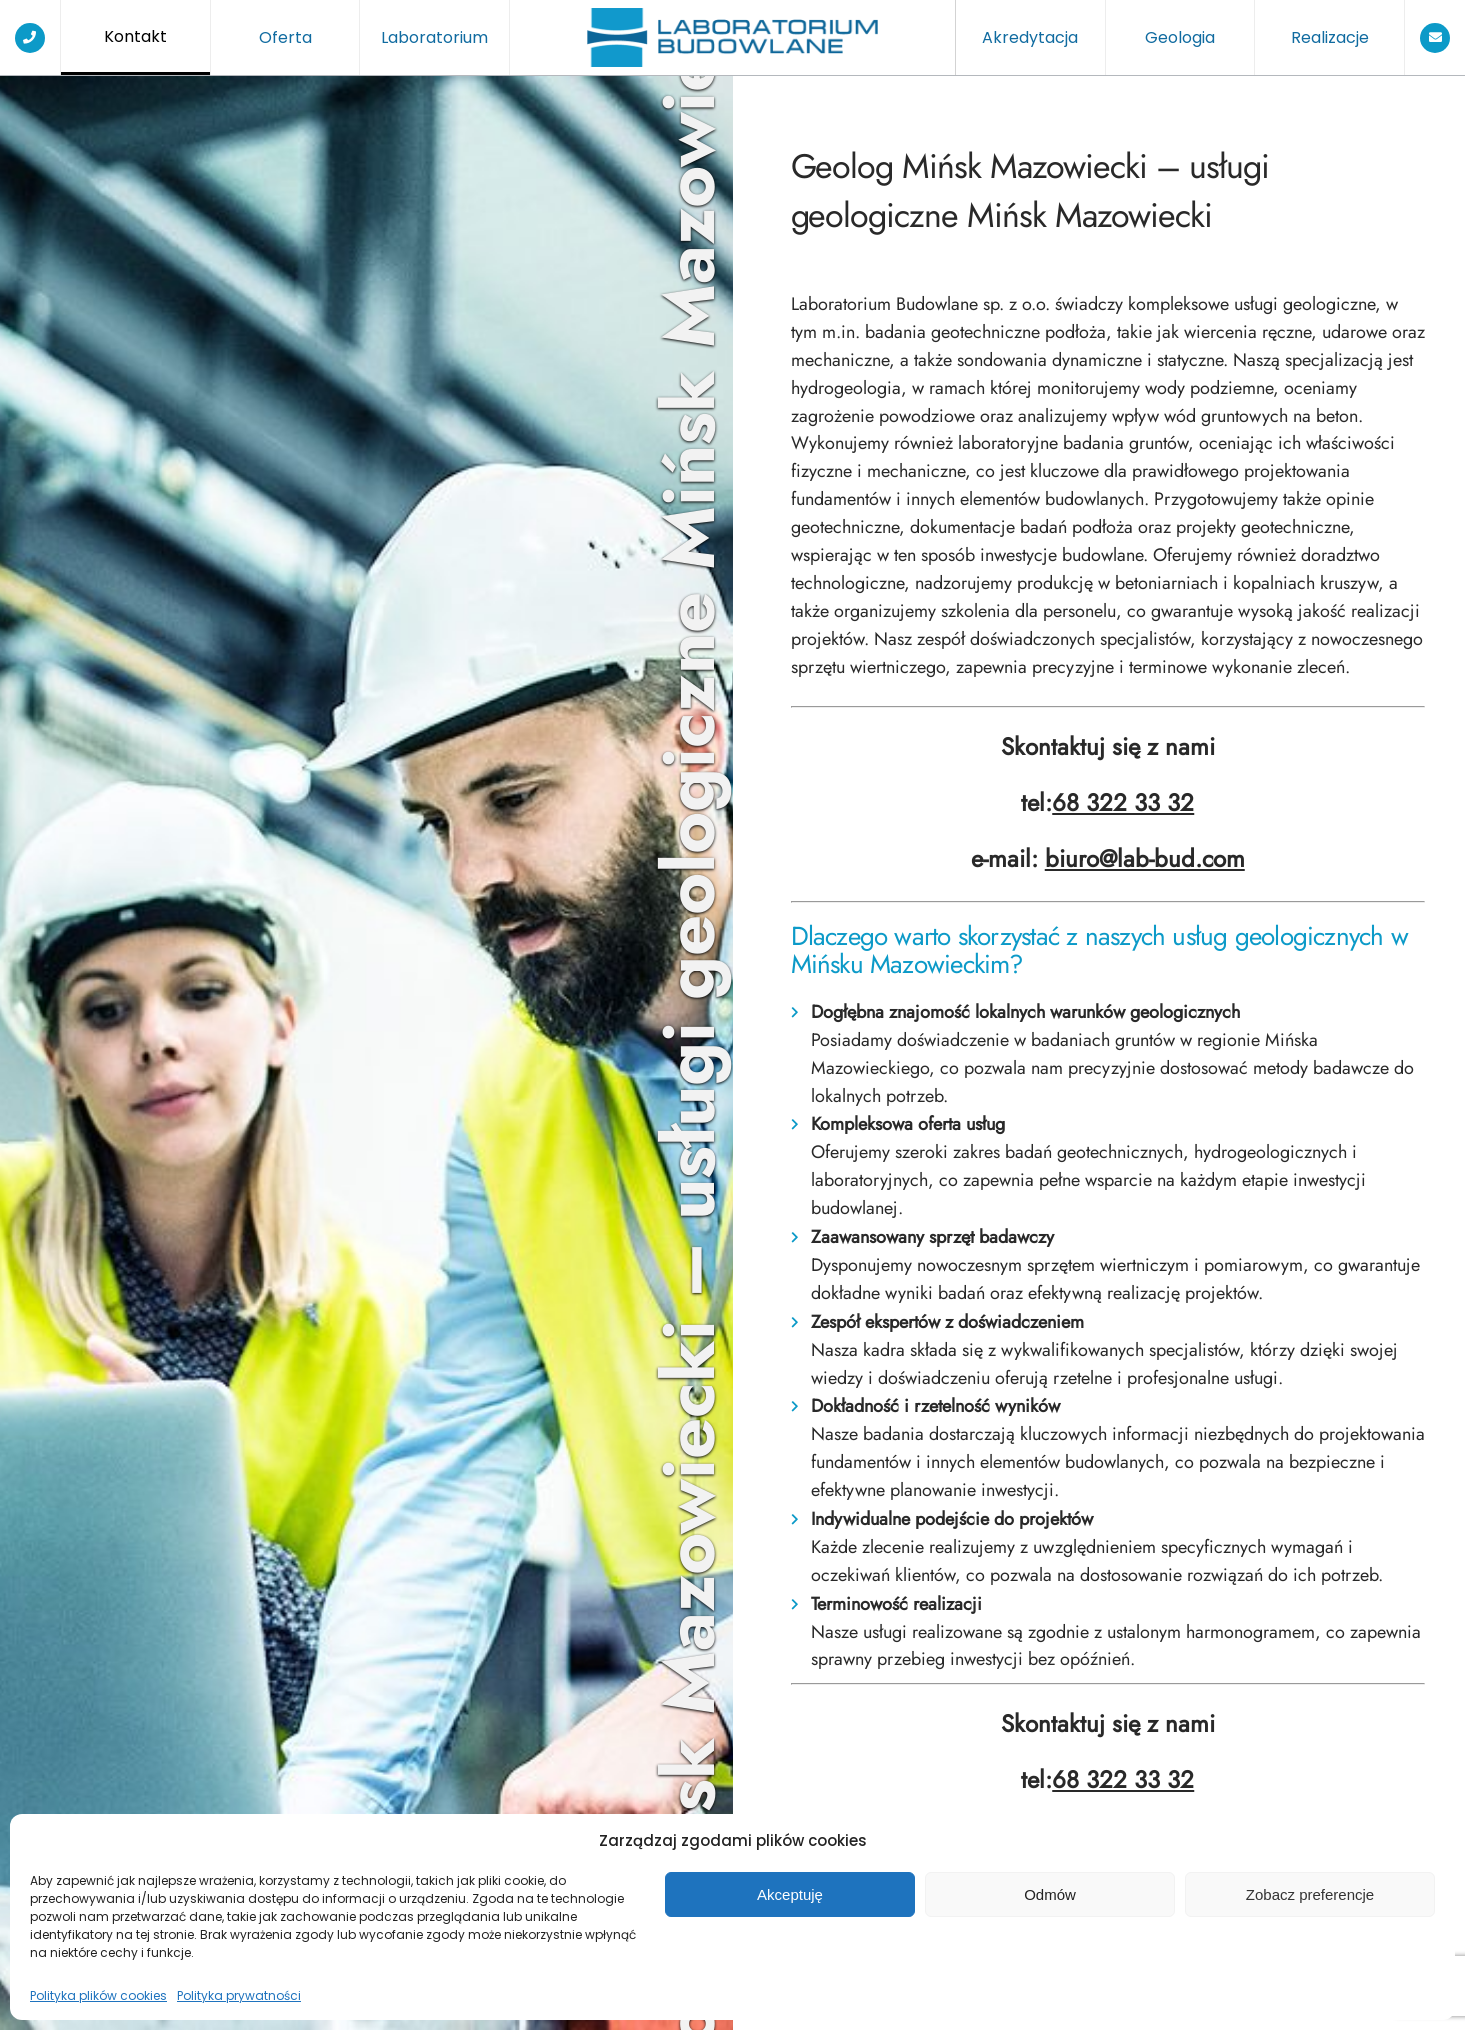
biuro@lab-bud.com (1145, 859)
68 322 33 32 (1123, 803)
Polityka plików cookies (98, 1995)
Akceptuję (790, 1894)
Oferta (285, 37)
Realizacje (1330, 37)
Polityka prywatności (239, 1995)
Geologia (1180, 37)
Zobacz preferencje (1310, 1894)
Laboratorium (434, 37)
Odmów (1050, 1894)
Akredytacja (1030, 37)
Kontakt (135, 36)
